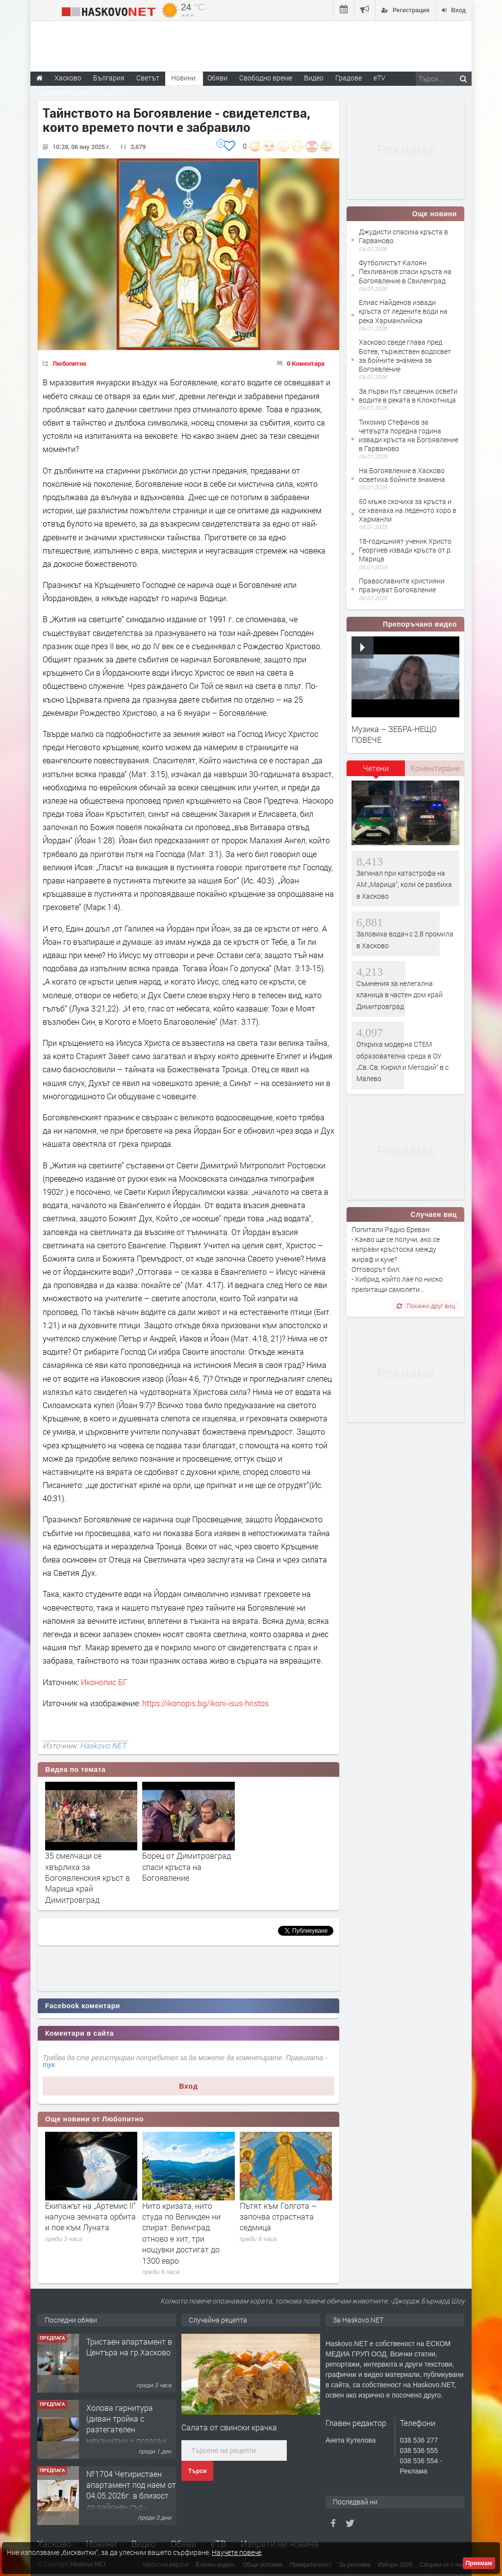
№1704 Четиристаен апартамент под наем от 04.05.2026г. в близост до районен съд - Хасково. (131, 2496)
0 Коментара (306, 363)
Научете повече (236, 2552)
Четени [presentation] (376, 768)
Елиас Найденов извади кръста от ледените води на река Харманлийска (403, 311)
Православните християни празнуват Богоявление (402, 585)
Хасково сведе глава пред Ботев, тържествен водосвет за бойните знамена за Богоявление (405, 355)
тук (49, 2065)
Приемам (479, 2563)
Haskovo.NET (103, 1745)
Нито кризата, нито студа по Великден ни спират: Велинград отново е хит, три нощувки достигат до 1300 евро (181, 2233)
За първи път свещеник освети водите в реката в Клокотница (408, 395)
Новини (183, 77)
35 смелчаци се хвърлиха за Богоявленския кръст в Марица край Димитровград (87, 1877)
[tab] (376, 771)
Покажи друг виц (426, 1306)
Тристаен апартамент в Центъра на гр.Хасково (129, 2346)
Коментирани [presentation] (435, 768)
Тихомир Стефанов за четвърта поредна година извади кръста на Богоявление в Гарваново (408, 435)
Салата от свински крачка (229, 2427)
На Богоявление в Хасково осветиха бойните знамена (402, 475)
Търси (197, 2471)
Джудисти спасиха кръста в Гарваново (403, 236)
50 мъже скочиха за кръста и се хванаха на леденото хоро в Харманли (407, 510)
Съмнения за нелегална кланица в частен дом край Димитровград (399, 995)
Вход (188, 2086)
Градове (348, 77)
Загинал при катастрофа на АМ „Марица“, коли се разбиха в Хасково (404, 884)
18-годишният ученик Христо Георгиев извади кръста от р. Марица (405, 549)
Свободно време (265, 77)
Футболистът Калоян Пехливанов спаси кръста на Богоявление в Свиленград (405, 271)
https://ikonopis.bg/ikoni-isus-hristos (205, 1703)
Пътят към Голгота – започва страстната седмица (278, 2216)
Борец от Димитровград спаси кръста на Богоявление (186, 1866)
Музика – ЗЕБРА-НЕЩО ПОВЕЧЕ (394, 734)
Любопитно (69, 363)
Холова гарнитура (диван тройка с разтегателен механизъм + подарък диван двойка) (126, 2429)
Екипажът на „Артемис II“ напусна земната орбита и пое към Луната (90, 2216)
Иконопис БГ (104, 1682)
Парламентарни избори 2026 (83, 92)
